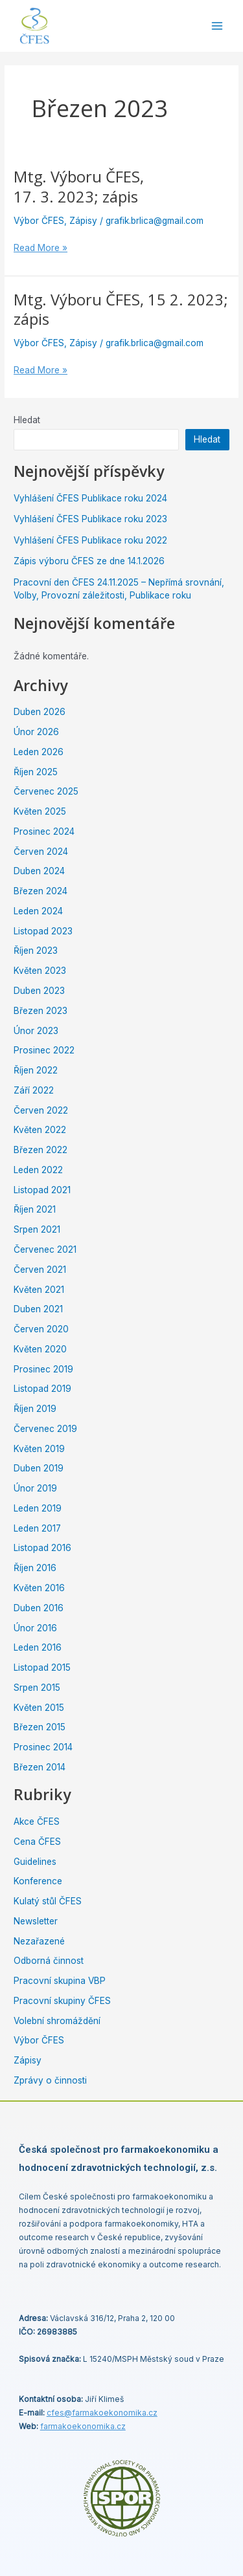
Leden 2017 (37, 1528)
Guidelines (35, 1861)
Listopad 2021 (42, 1190)
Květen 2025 (40, 811)
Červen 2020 (41, 1329)
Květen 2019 (39, 1449)
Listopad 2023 (43, 931)
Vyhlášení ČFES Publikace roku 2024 (90, 498)
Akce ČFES (37, 1821)
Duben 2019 (39, 1468)
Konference (38, 1881)
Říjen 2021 (35, 1209)
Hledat (27, 420)
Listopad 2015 (42, 1667)
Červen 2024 (41, 851)
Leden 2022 (38, 1170)
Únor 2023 (36, 1031)
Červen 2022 (41, 1110)
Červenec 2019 (45, 1429)
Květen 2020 (40, 1349)
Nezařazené (39, 1941)
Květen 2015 (39, 1707)
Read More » (40, 247)
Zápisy (83, 220)
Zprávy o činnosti (50, 2080)
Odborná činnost (49, 1960)
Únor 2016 (35, 1628)
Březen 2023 (40, 1011)
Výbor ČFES (39, 220)
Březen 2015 (39, 1727)
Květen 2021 (39, 1289)
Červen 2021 (40, 1269)
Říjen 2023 (36, 950)
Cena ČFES (37, 1841)
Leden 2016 (38, 1647)
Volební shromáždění (57, 2021)
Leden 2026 (39, 752)
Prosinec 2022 (44, 1050)
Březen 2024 (40, 891)
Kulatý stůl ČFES (48, 1901)
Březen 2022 (40, 1150)
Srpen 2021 (37, 1229)
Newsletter (36, 1921)
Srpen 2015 (37, 1687)
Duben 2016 (39, 1608)
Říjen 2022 (36, 1070)
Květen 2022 (40, 1130)
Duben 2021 (38, 1309)
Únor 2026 (36, 732)
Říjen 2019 (35, 1409)
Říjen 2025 (36, 772)
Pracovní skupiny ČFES (62, 2001)
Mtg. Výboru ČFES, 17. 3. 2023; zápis (79, 186)
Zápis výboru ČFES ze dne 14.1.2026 (89, 561)
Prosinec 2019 (43, 1369)
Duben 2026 (39, 712)
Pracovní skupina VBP (60, 1981)
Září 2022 (34, 1090)
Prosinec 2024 (44, 831)
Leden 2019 (38, 1508)
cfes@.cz (102, 2412)
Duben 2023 (39, 990)
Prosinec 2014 (43, 1747)
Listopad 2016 (42, 1548)
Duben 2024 (39, 871)
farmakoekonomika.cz (83, 2426)
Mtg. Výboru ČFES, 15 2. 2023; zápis (121, 309)
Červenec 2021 (45, 1249)
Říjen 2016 (35, 1568)
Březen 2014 (39, 1767)
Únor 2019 (35, 1488)
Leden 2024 (38, 911)
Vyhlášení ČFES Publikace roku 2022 (90, 540)
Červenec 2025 (46, 791)
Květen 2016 (39, 1588)
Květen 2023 (40, 970)
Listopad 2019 (42, 1388)
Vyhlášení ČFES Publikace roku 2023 (90, 519)
